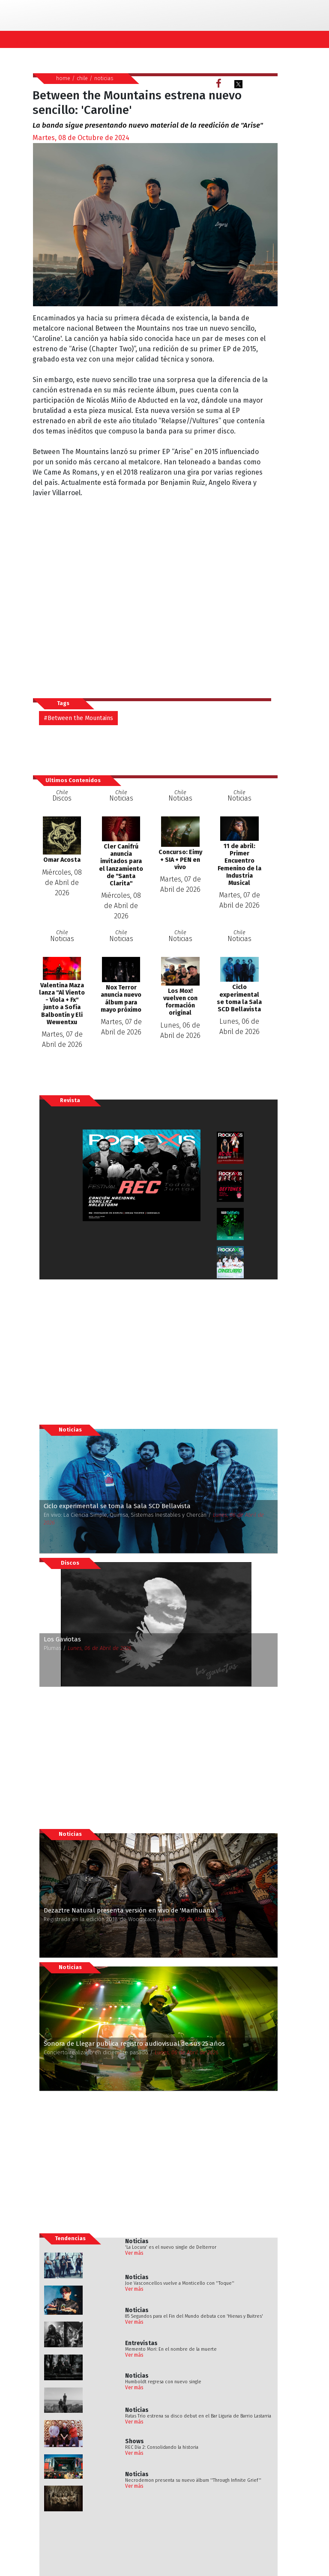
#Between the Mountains (78, 718)
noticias (104, 78)
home (63, 78)
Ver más (134, 2253)
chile (82, 78)
